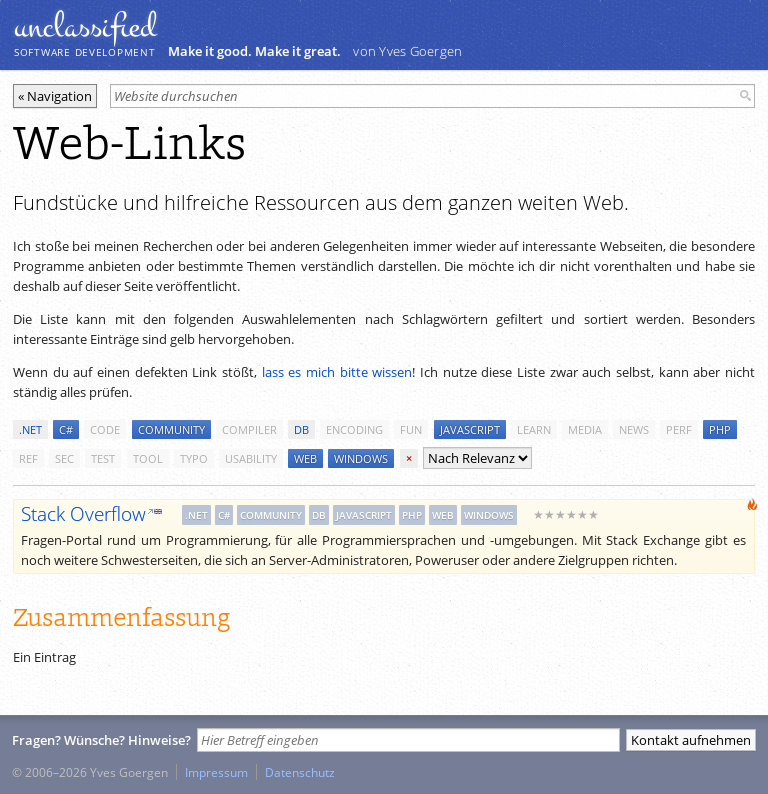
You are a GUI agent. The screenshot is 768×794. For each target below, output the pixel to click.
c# (66, 429)
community (171, 429)
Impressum (216, 772)
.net (30, 429)
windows (361, 458)
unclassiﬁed (85, 27)
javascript (470, 429)
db (301, 429)
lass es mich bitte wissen (337, 372)
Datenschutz (300, 772)
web (305, 458)
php (720, 429)
